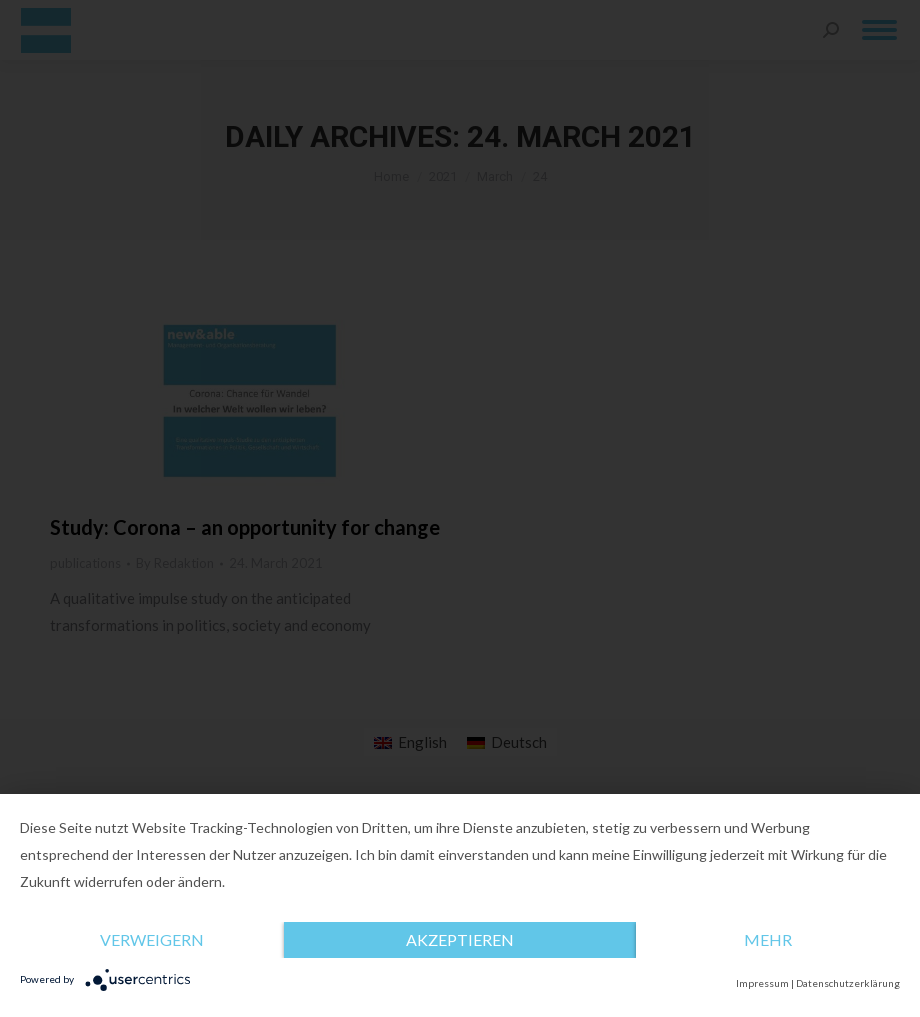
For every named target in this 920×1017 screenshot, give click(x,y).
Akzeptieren (460, 939)
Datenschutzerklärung (848, 983)
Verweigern (152, 939)
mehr (768, 939)
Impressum (762, 983)
